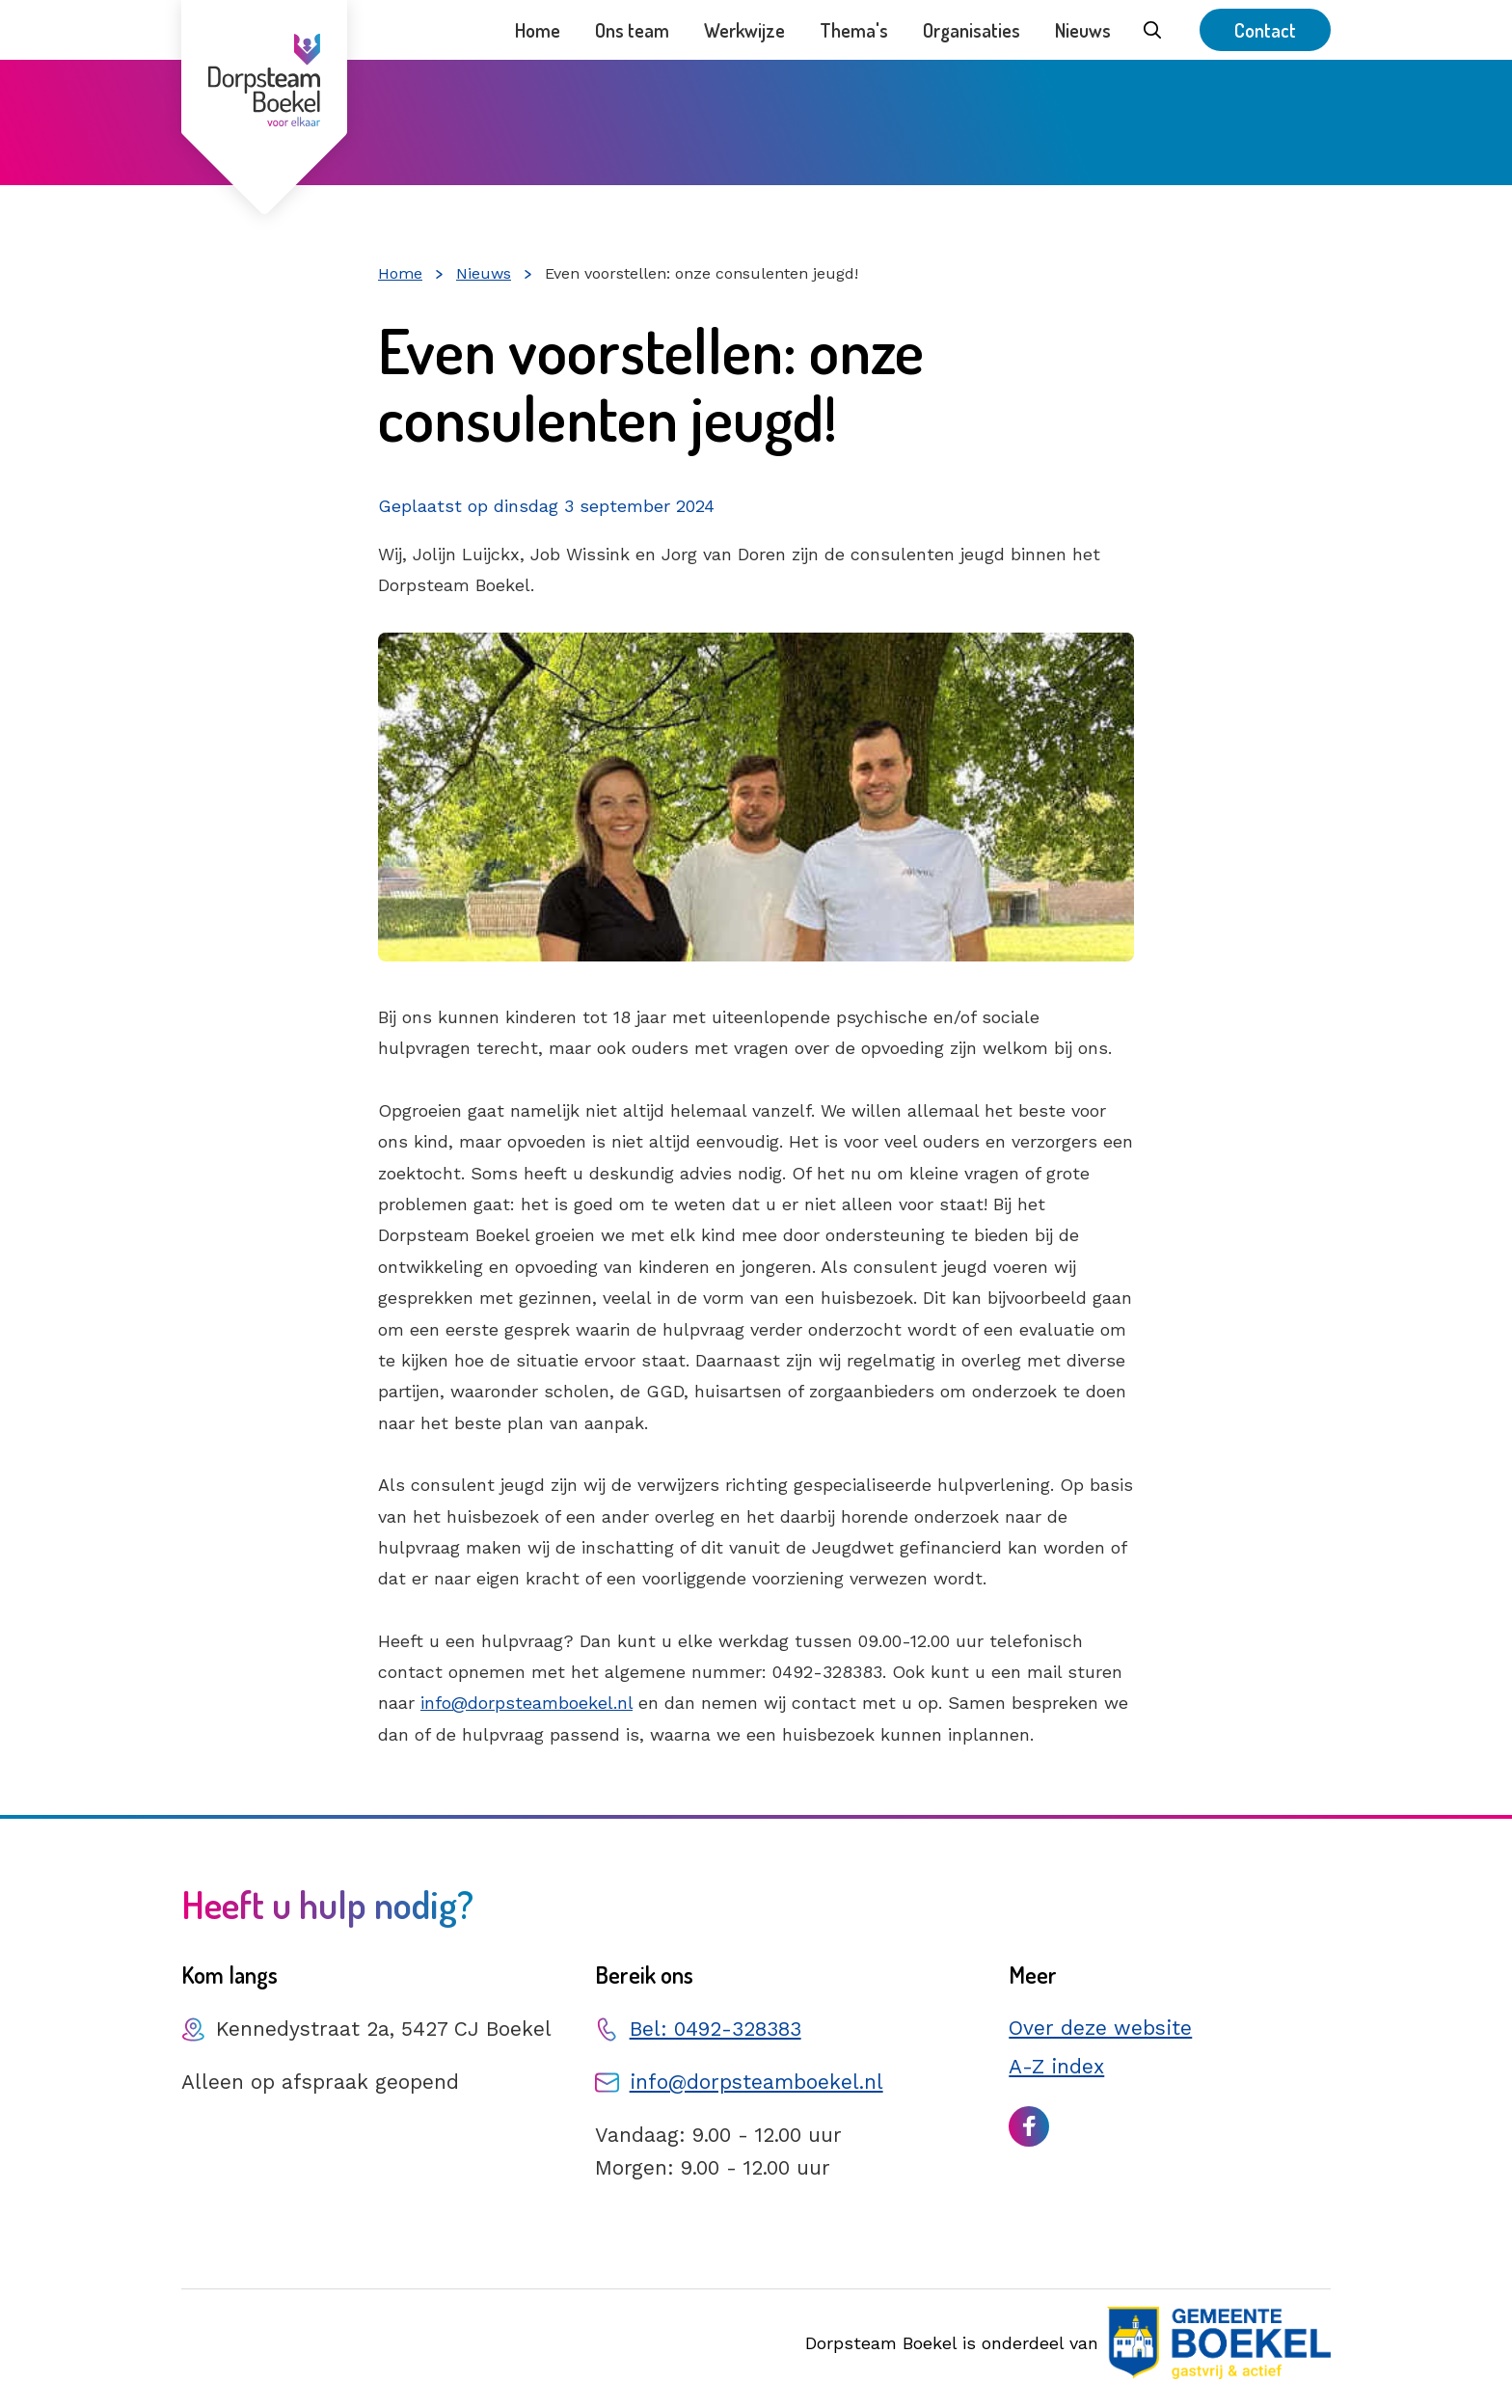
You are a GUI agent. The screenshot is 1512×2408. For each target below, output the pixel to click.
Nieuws (1083, 29)
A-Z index (1056, 2066)
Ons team (632, 29)
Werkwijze (744, 29)
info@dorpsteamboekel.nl (526, 1702)
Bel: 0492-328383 (715, 2028)
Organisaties (971, 29)
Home (537, 29)
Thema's (854, 29)
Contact (1265, 29)
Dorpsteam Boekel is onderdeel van (1068, 2343)
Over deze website (1100, 2028)
